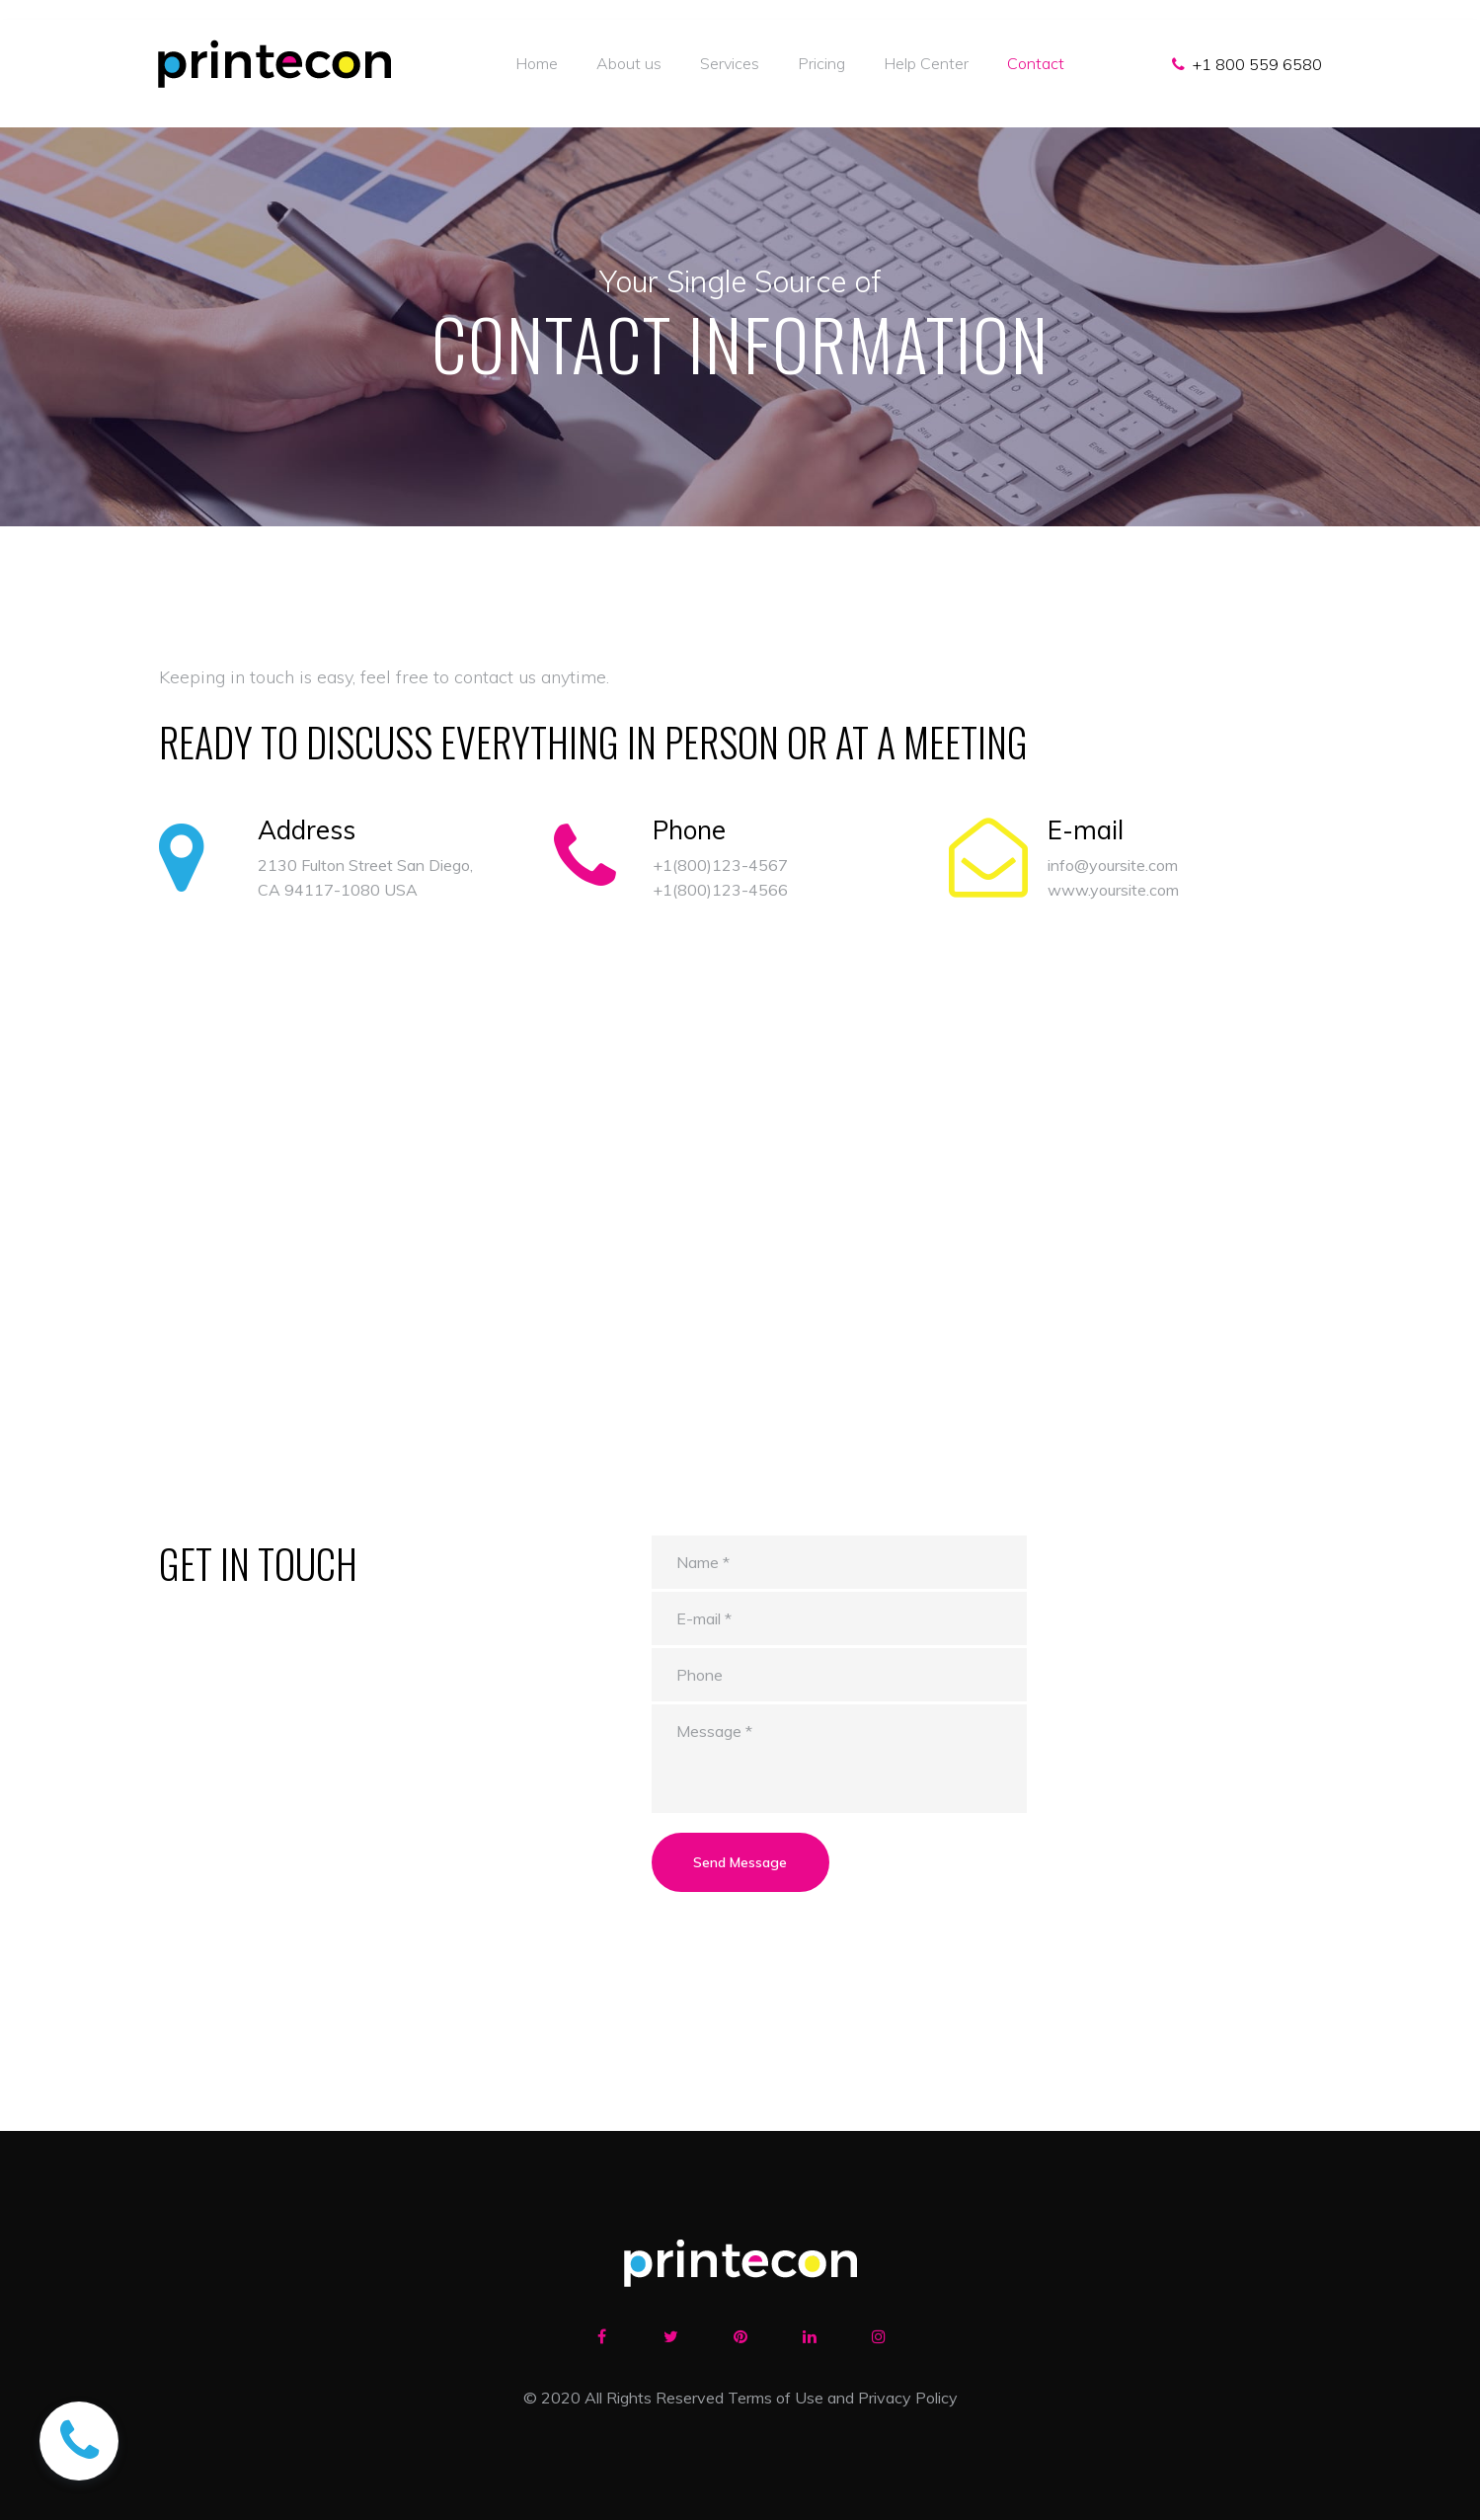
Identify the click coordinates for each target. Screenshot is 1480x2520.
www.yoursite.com (1113, 890)
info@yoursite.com (1113, 865)
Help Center (926, 63)
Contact (1035, 63)
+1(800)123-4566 (720, 890)
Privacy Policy (908, 2397)
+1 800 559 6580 (1257, 64)
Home (536, 63)
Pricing (821, 63)
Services (729, 63)
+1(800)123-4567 (720, 865)
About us (629, 63)
